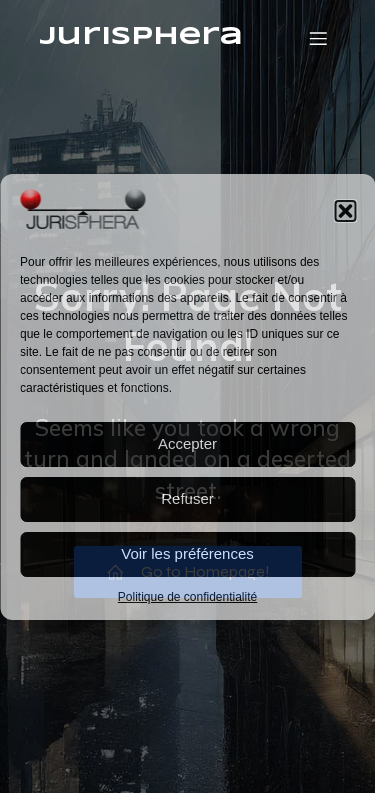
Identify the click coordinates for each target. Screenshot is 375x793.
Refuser (187, 498)
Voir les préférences (187, 553)
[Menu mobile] (318, 38)
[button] (345, 211)
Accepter (187, 443)
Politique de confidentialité (187, 597)
